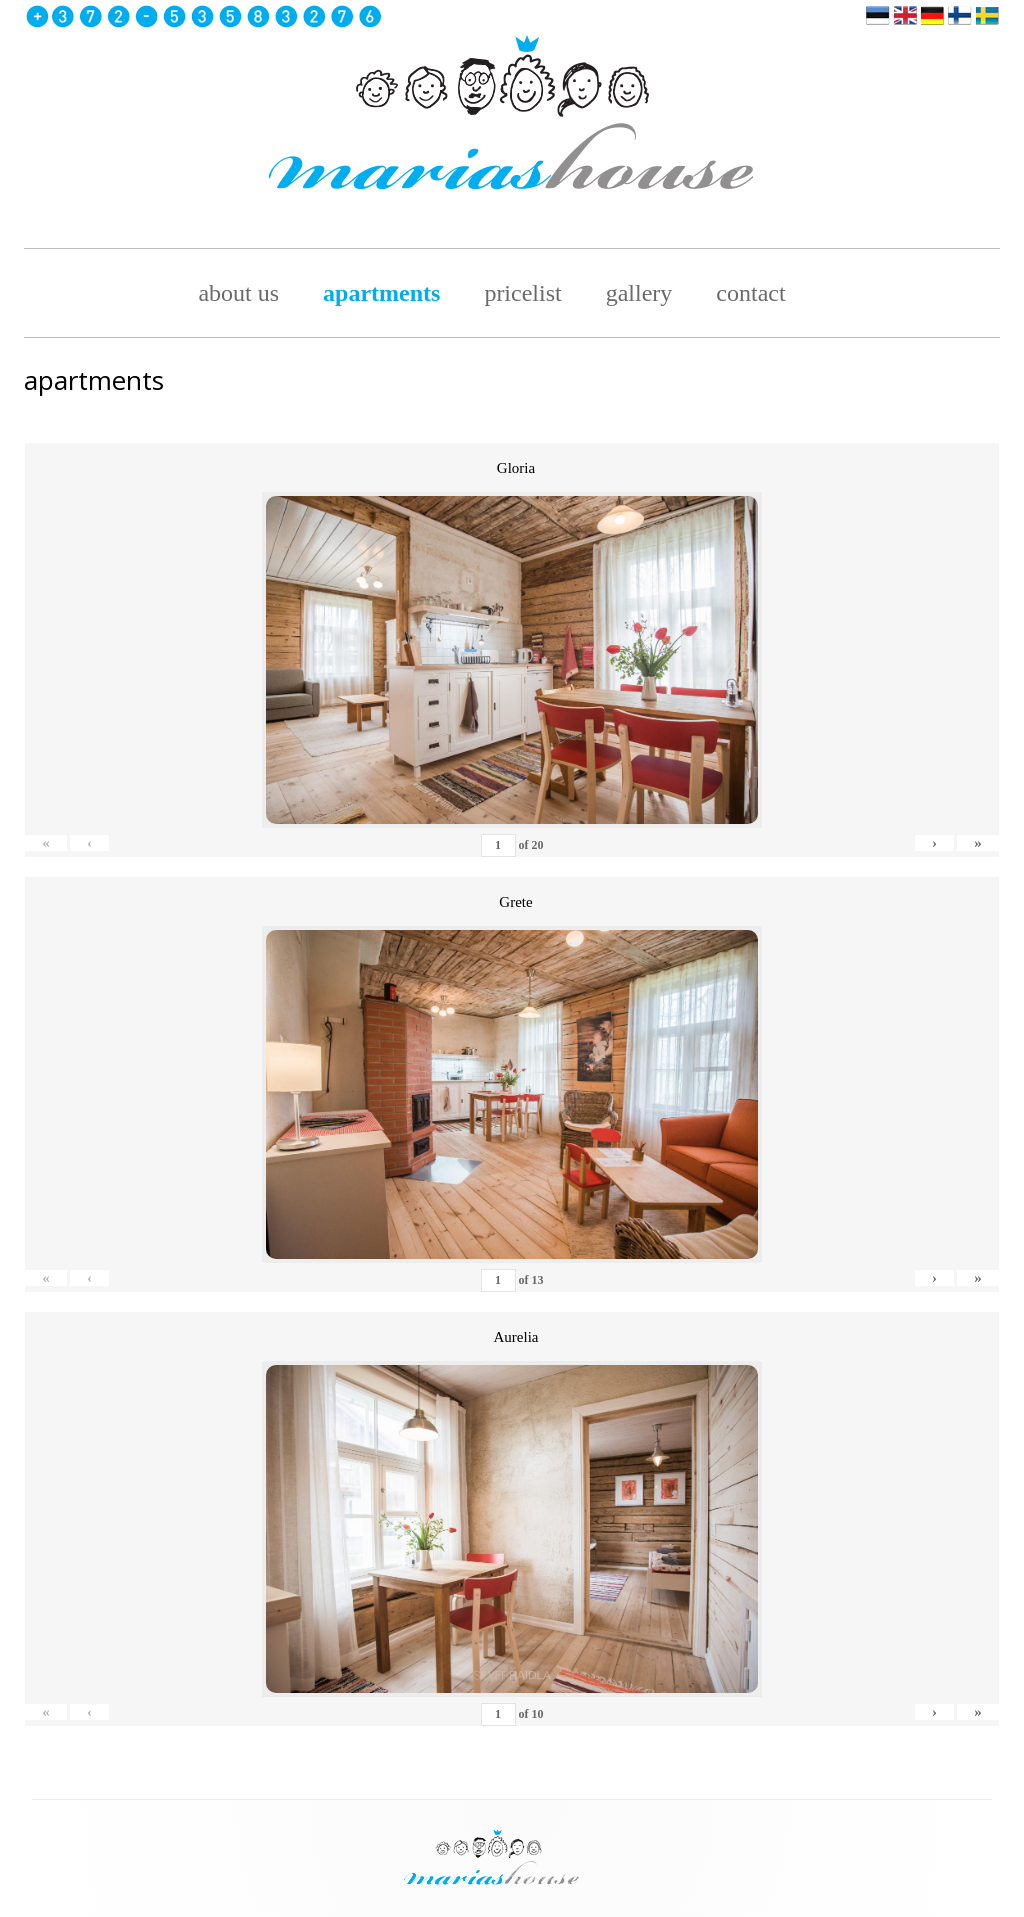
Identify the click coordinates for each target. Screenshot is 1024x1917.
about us (238, 293)
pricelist (522, 293)
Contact (750, 293)
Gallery (639, 293)
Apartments (381, 293)
